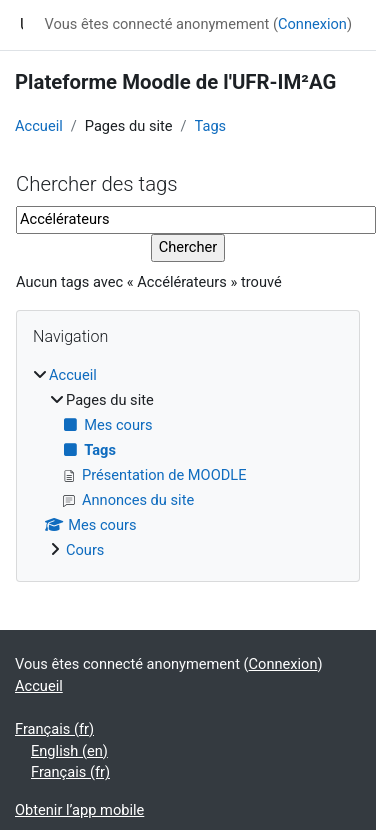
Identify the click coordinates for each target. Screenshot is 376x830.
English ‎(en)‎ (69, 751)
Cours (85, 550)
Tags (211, 126)
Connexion (312, 24)
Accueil (39, 126)
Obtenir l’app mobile (79, 810)
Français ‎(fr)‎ (54, 729)
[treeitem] (188, 463)
